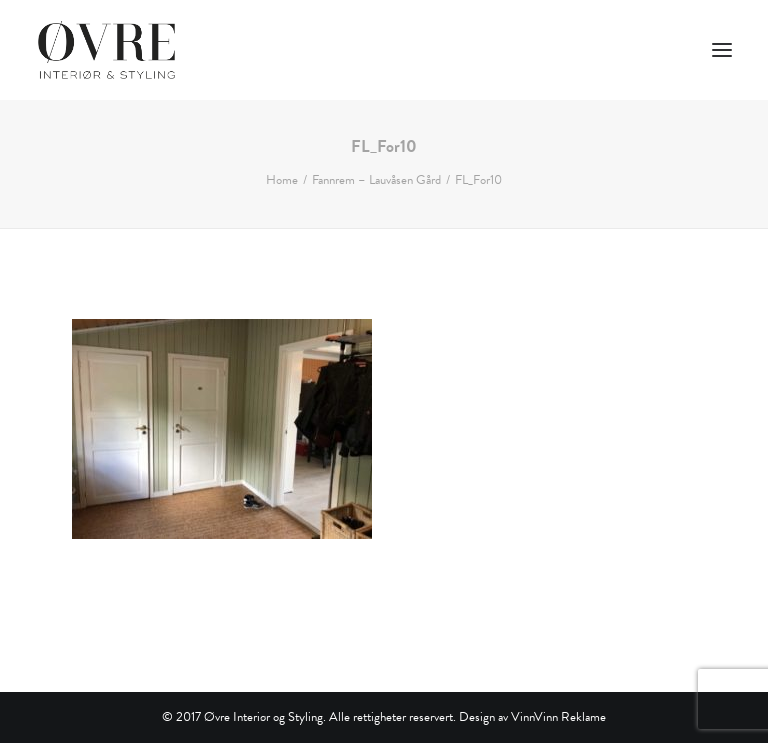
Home (282, 180)
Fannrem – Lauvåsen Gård (376, 180)
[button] (722, 50)
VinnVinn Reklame (558, 717)
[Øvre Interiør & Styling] (106, 50)
